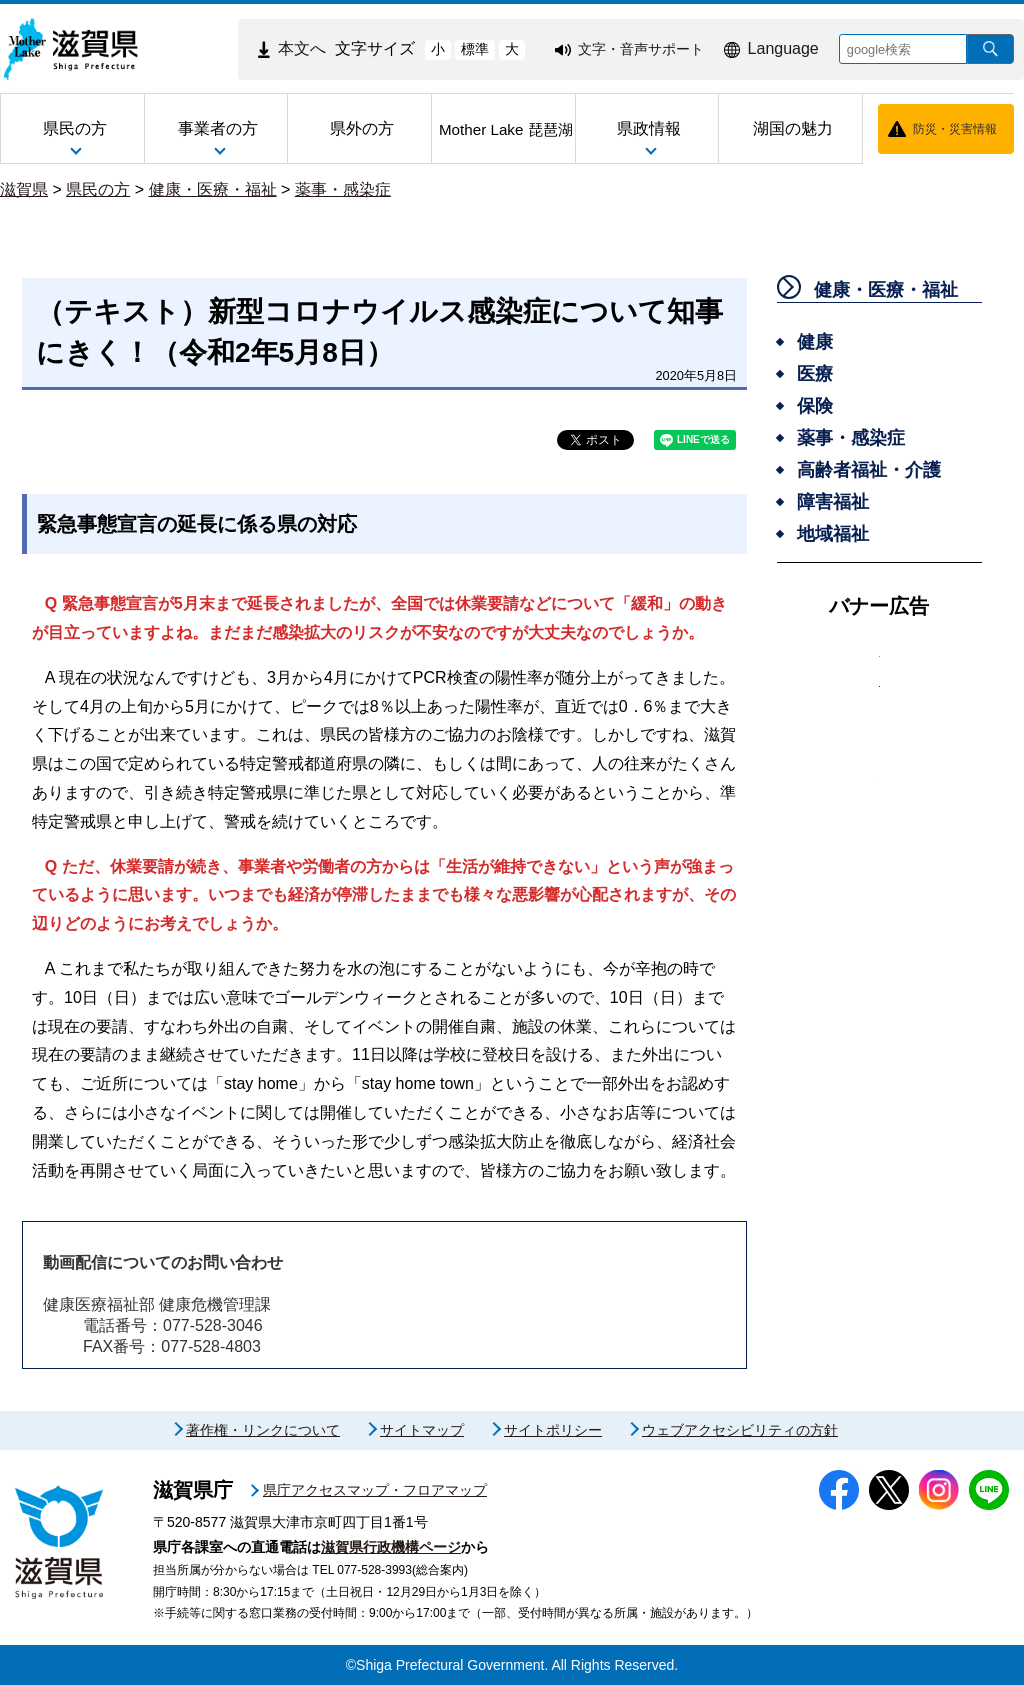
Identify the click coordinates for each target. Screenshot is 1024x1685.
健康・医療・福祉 (213, 189)
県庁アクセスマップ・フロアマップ (375, 1490)
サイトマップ (422, 1430)
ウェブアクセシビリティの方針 (740, 1430)
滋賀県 (24, 189)
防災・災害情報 (955, 129)
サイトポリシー (553, 1430)
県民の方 (98, 189)
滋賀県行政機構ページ (391, 1547)
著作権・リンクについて (263, 1430)
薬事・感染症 (343, 189)
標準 (475, 49)
